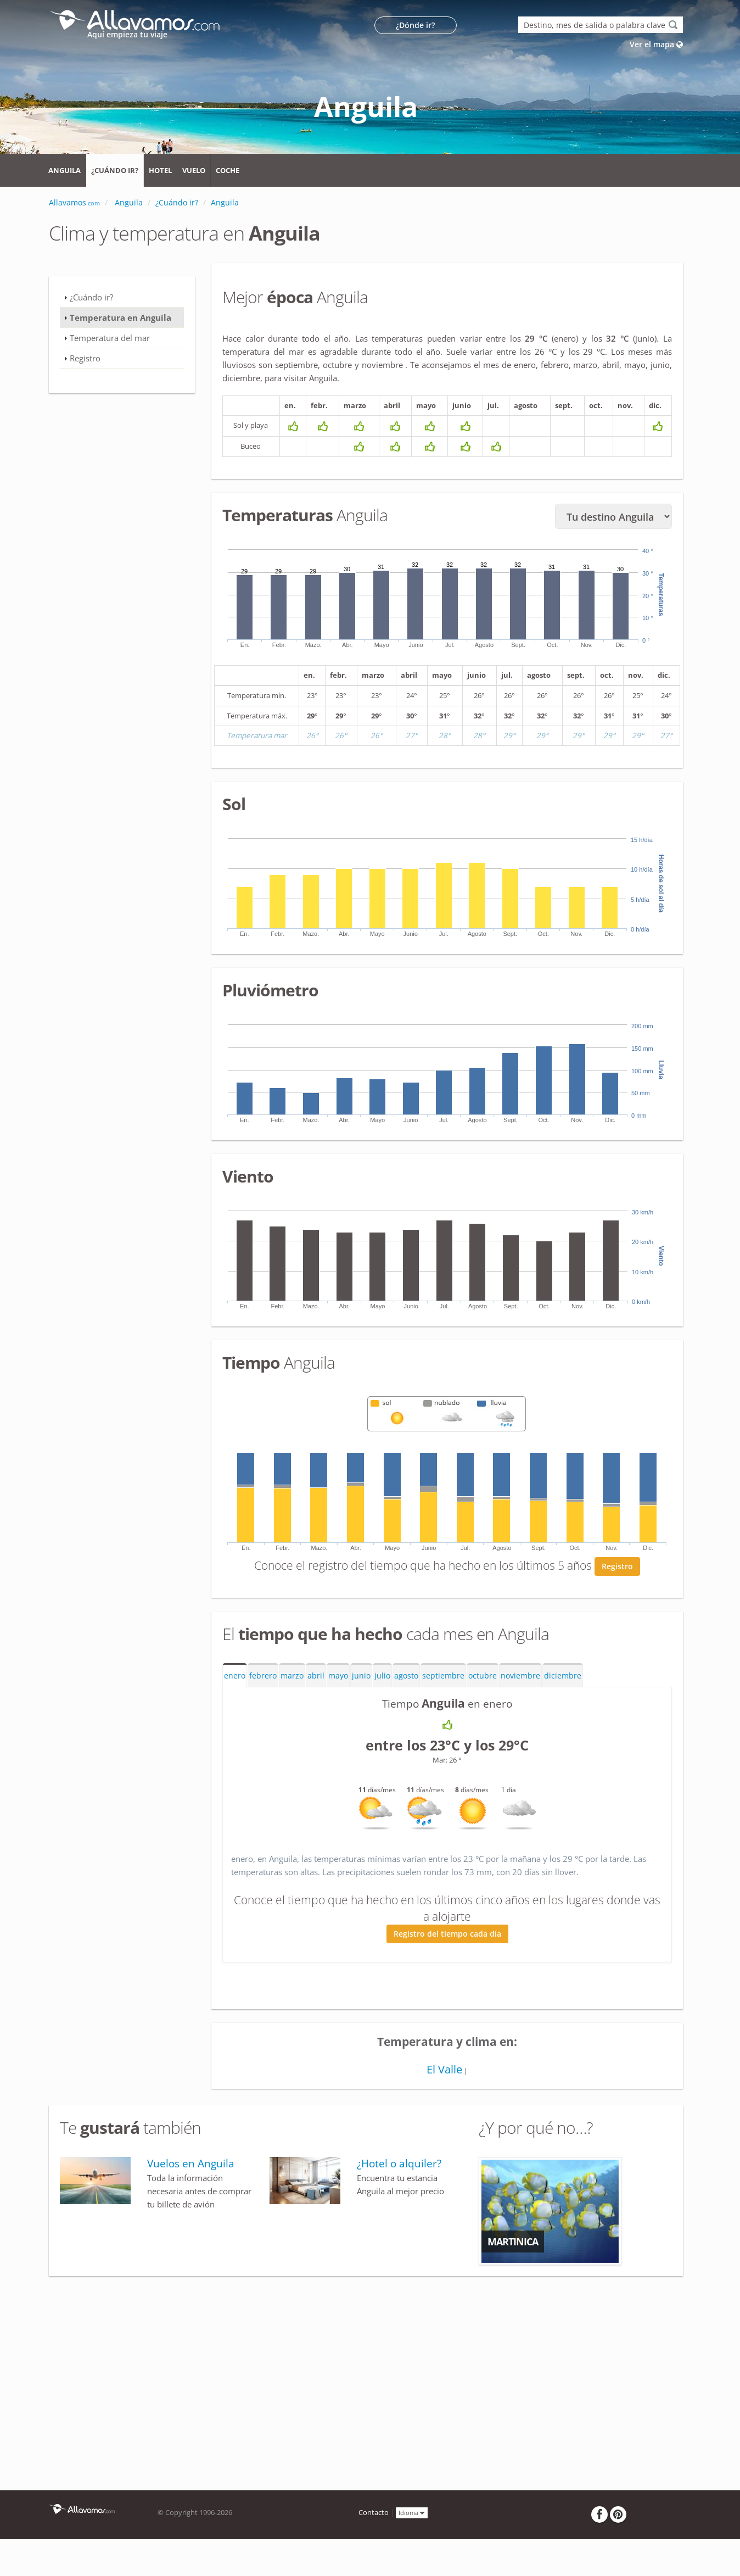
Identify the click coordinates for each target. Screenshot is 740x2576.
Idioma (412, 2515)
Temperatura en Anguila (120, 317)
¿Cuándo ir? (114, 170)
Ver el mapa (656, 44)
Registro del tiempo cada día (447, 1937)
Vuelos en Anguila (190, 2166)
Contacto (373, 2515)
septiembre (443, 1679)
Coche (227, 170)
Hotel (160, 170)
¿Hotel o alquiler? (399, 2166)
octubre (482, 1679)
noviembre (520, 1679)
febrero (263, 1679)
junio (361, 1679)
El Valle (444, 2072)
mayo (338, 1679)
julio (382, 1679)
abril (315, 1679)
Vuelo (193, 170)
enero (234, 1679)
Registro (617, 1569)
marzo (292, 1679)
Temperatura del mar (110, 337)
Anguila (64, 170)
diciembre (562, 1679)
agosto (406, 1679)
